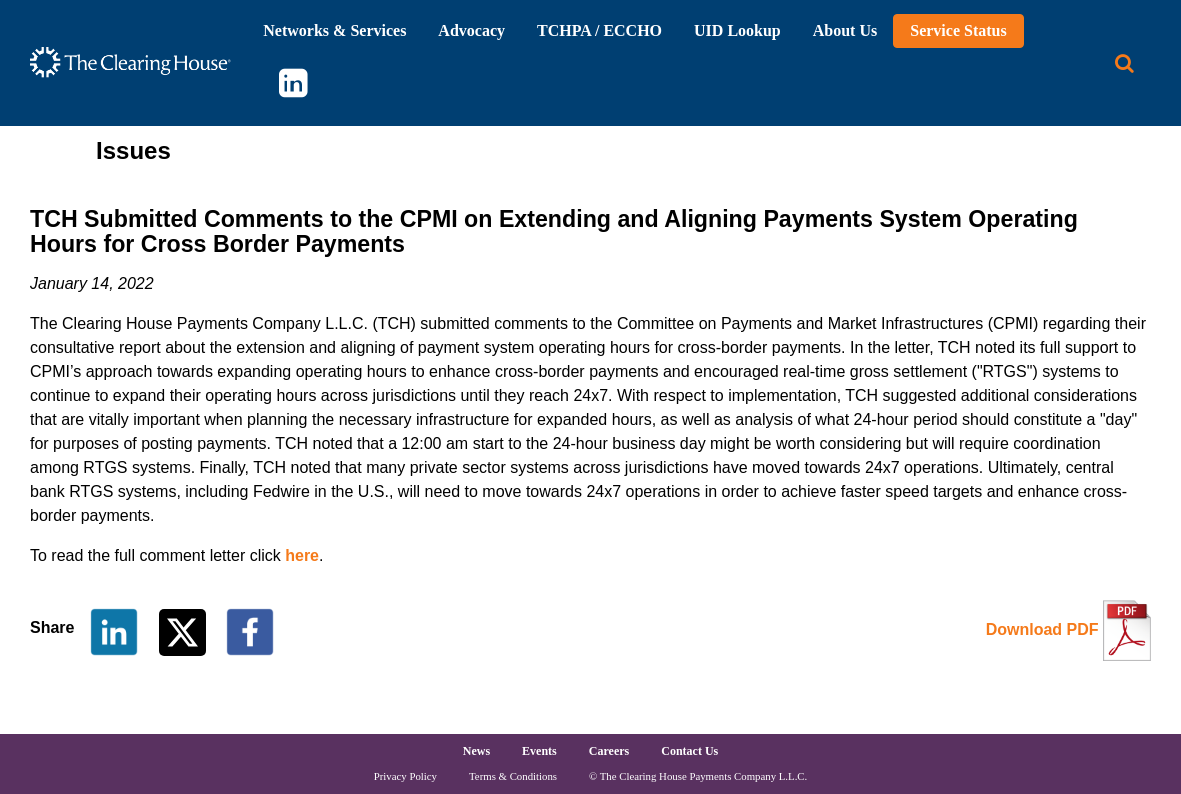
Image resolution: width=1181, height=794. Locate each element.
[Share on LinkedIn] (114, 630)
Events (539, 751)
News (476, 751)
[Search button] (1124, 63)
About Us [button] (845, 30)
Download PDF (1042, 629)
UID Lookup (737, 30)
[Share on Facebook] (250, 630)
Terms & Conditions (513, 776)
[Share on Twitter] (184, 630)
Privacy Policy (405, 776)
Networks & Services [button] (334, 30)
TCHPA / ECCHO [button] (599, 30)
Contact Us (689, 751)
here (302, 555)
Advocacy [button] (471, 30)
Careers (609, 751)
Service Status (958, 30)
